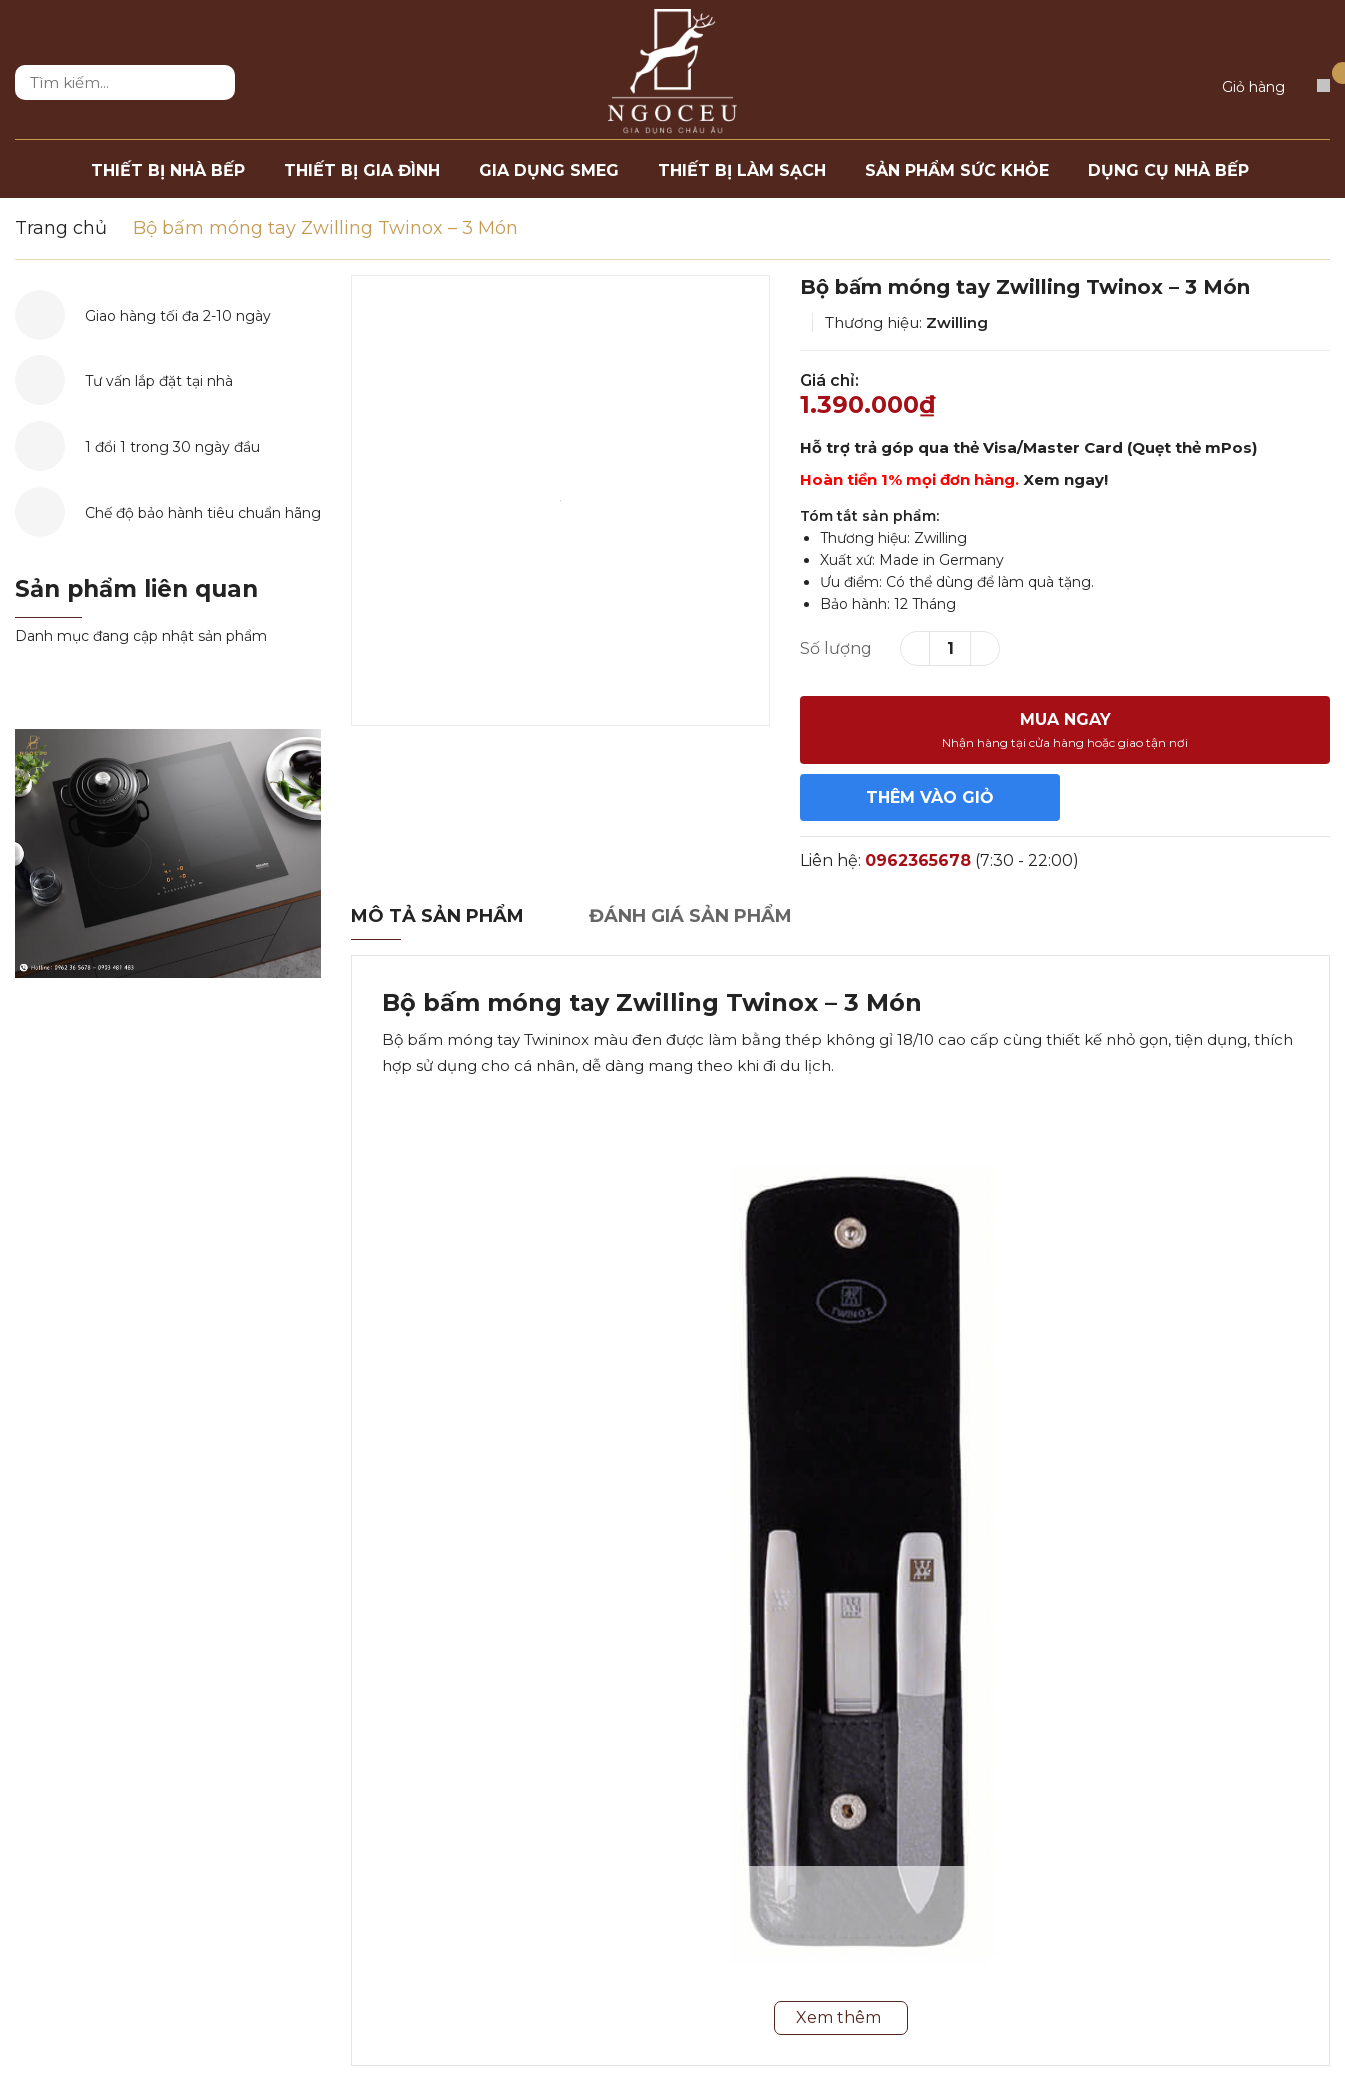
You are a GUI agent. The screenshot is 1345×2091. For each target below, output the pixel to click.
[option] (560, 500)
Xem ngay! (1065, 479)
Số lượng (836, 648)
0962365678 (918, 860)
